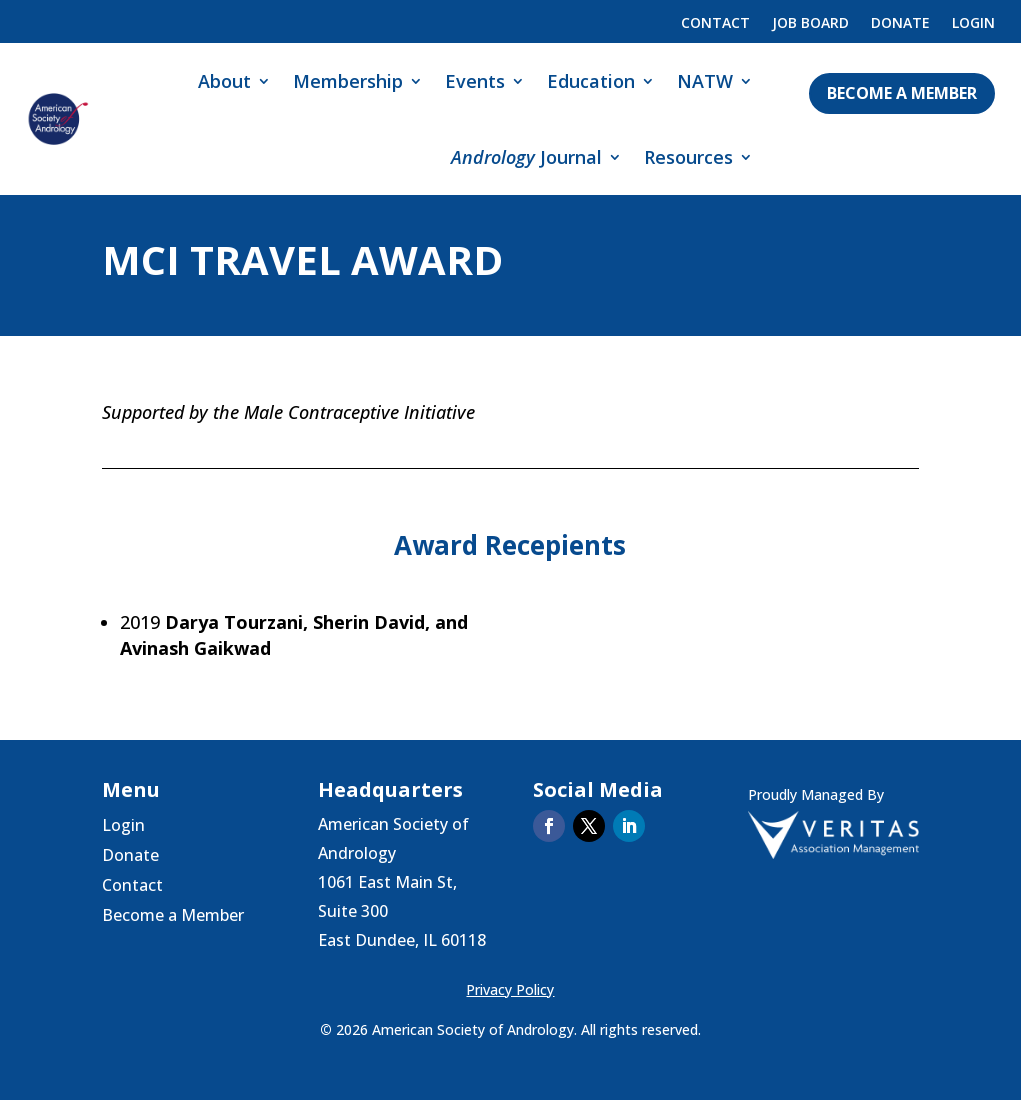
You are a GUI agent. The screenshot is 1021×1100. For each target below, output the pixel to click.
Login (973, 24)
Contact (715, 24)
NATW (705, 81)
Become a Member (902, 93)
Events (475, 81)
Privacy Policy (510, 989)
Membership (348, 81)
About (224, 81)
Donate (900, 24)
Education (591, 81)
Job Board (810, 24)
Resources (688, 157)
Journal (526, 157)
